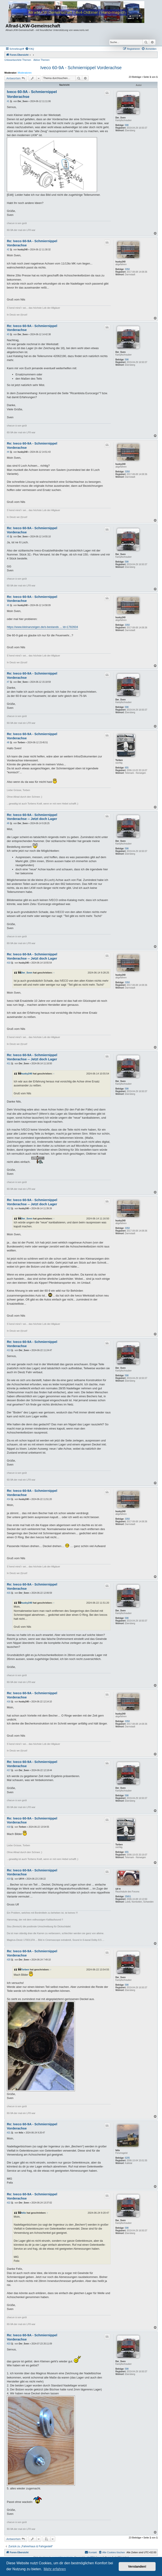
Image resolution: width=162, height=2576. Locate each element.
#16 (9, 1701)
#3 (8, 334)
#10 (9, 963)
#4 (8, 452)
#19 (9, 1879)
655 (127, 767)
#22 (9, 2202)
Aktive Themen (41, 60)
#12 (9, 1208)
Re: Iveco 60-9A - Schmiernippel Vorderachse (32, 243)
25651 (128, 1896)
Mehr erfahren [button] (55, 2569)
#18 (9, 1827)
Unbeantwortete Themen (17, 60)
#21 (9, 2132)
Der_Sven (120, 117)
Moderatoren (25, 72)
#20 (9, 1959)
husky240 (120, 261)
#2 (8, 249)
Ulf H (117, 1889)
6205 (127, 2158)
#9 (8, 823)
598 (127, 125)
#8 (8, 742)
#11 (9, 1063)
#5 (8, 536)
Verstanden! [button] (137, 2566)
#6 (8, 605)
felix (117, 2150)
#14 (9, 1499)
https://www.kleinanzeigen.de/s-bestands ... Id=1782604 (42, 627)
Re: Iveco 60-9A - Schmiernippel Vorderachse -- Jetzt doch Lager (32, 817)
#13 (9, 1350)
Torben (119, 760)
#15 (9, 1593)
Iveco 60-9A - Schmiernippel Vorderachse (81, 67)
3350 (127, 269)
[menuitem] (29, 48)
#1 (8, 101)
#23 (9, 2343)
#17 (9, 1770)
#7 (8, 682)
